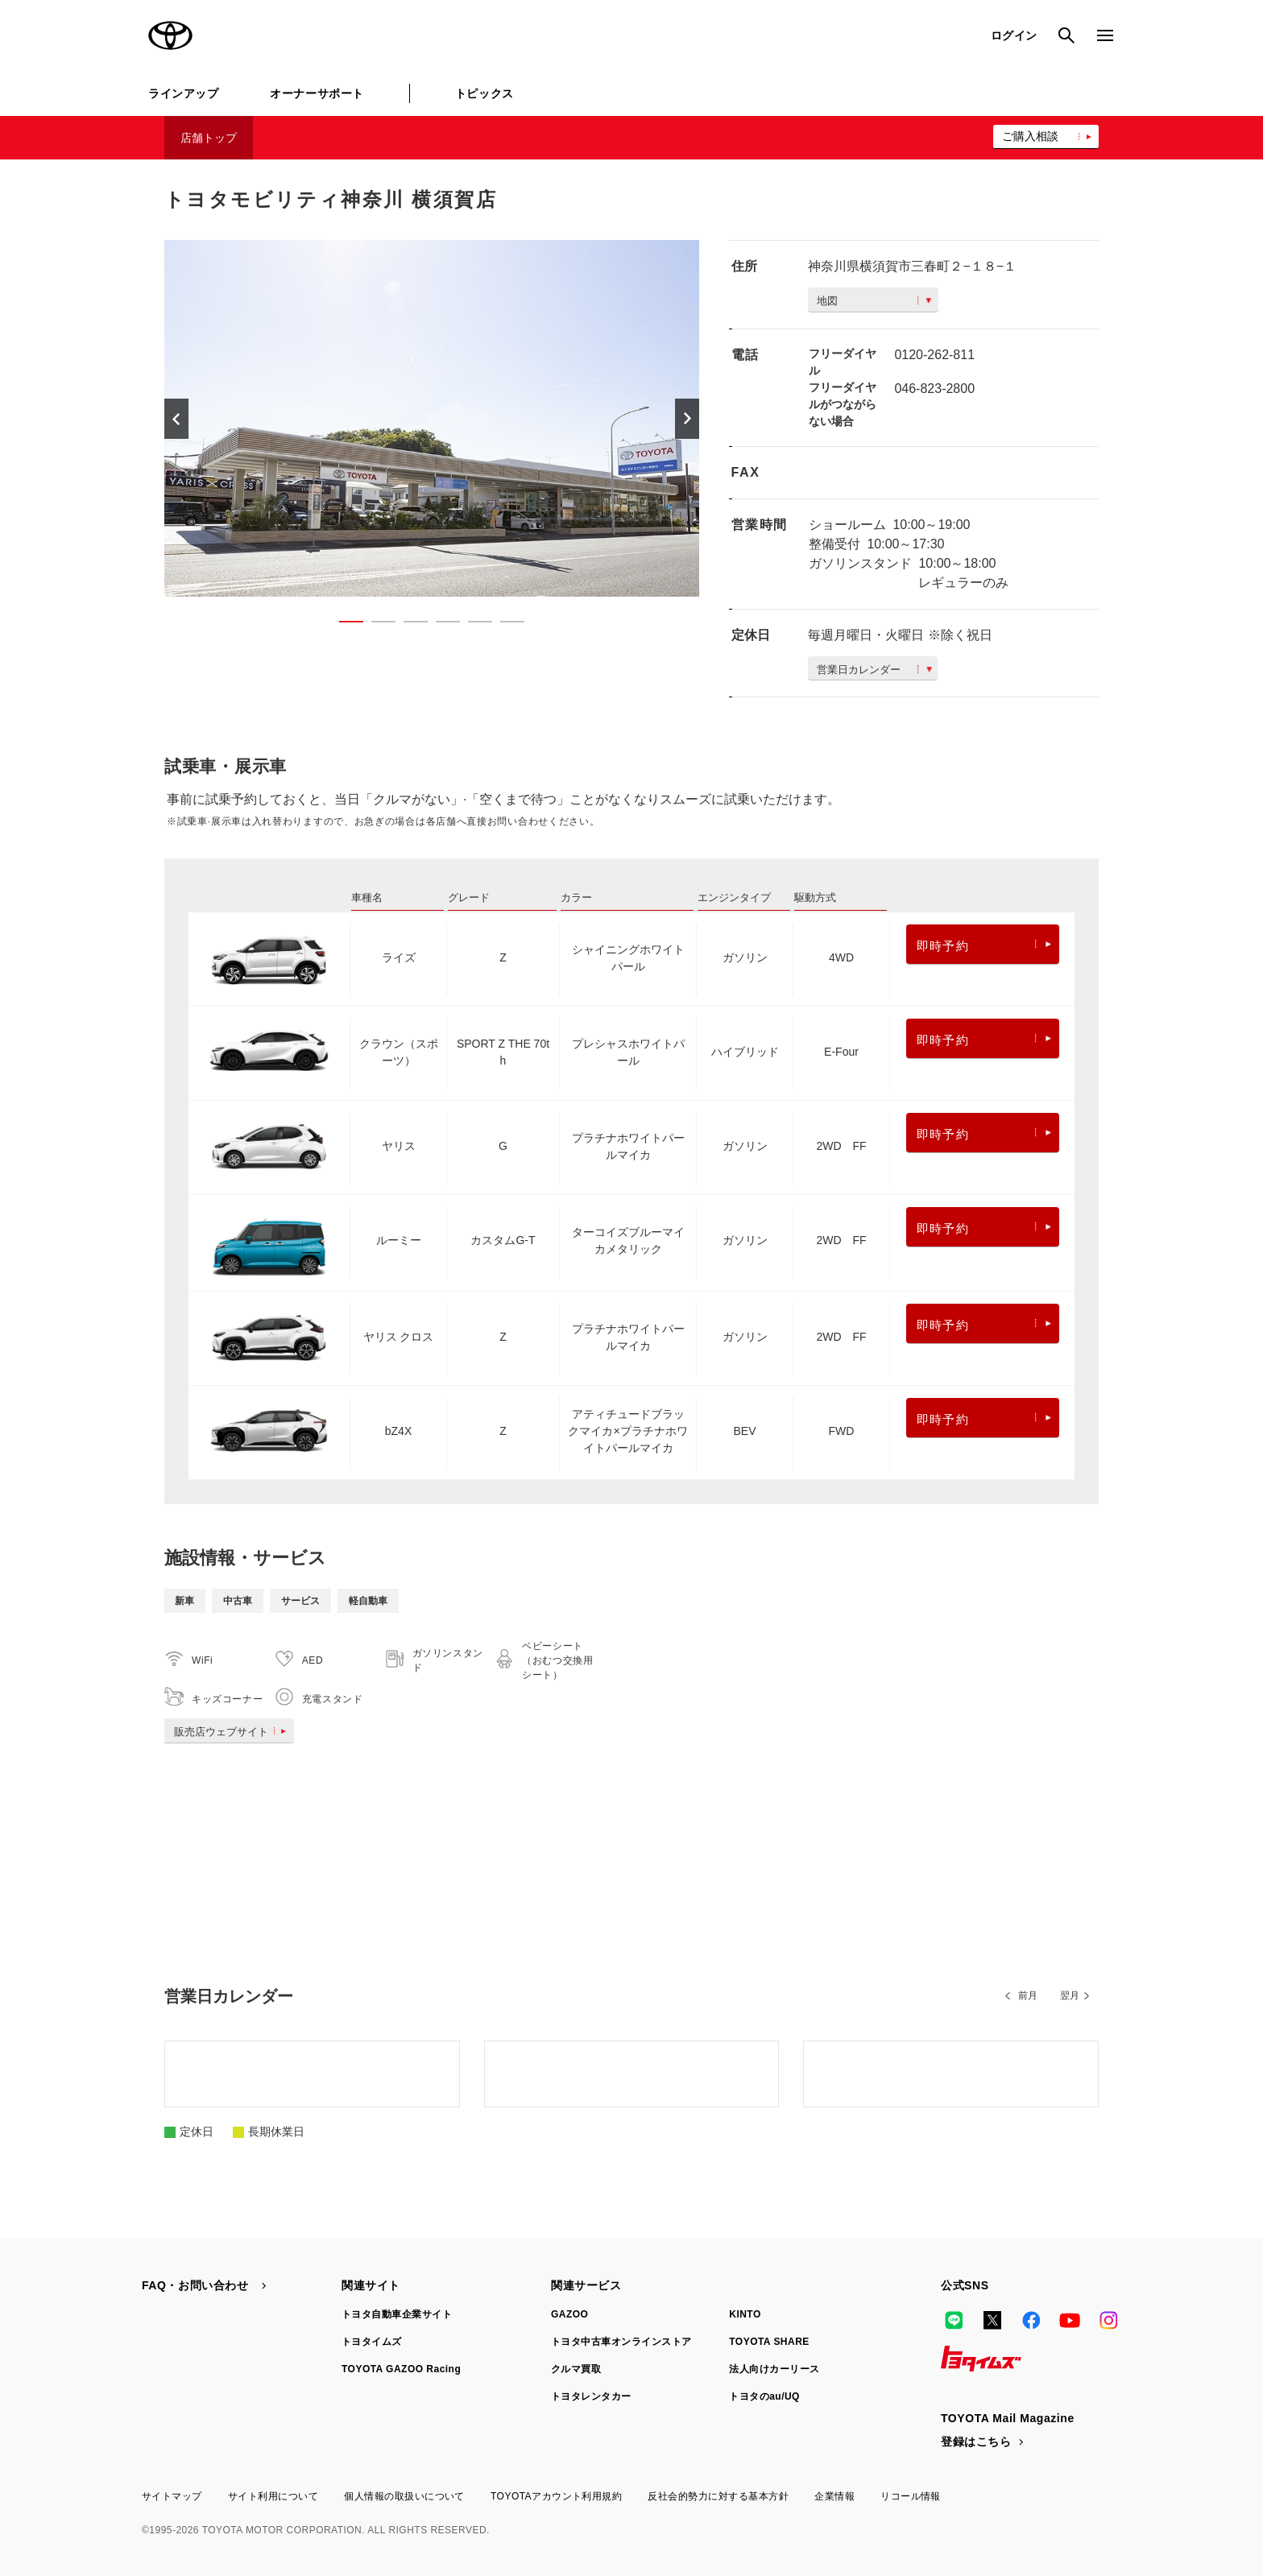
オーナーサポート (316, 93)
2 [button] (375, 625)
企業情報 (834, 2496)
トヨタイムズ (372, 2341)
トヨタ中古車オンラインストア (621, 2341)
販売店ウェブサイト (233, 1732)
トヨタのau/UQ (764, 2396)
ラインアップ (183, 93)
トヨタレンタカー (591, 2396)
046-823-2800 (934, 388)
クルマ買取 (576, 2369)
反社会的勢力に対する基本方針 (718, 2496)
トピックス (484, 93)
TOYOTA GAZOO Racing (401, 2369)
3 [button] (408, 625)
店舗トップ (208, 137)
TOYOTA (171, 35)
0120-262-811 (934, 355)
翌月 (1069, 1995)
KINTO (745, 2314)
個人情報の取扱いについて (404, 2496)
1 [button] (343, 625)
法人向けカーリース (774, 2369)
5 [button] (472, 625)
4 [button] (440, 625)
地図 (874, 301)
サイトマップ (172, 2496)
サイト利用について (273, 2496)
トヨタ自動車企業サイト (397, 2314)
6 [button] (504, 625)
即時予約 (984, 946)
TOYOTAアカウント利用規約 (556, 2496)
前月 (1027, 1995)
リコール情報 (910, 2496)
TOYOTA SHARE (769, 2341)
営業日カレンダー (874, 670)
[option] (431, 418)
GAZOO (569, 2314)
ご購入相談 (1030, 136)
